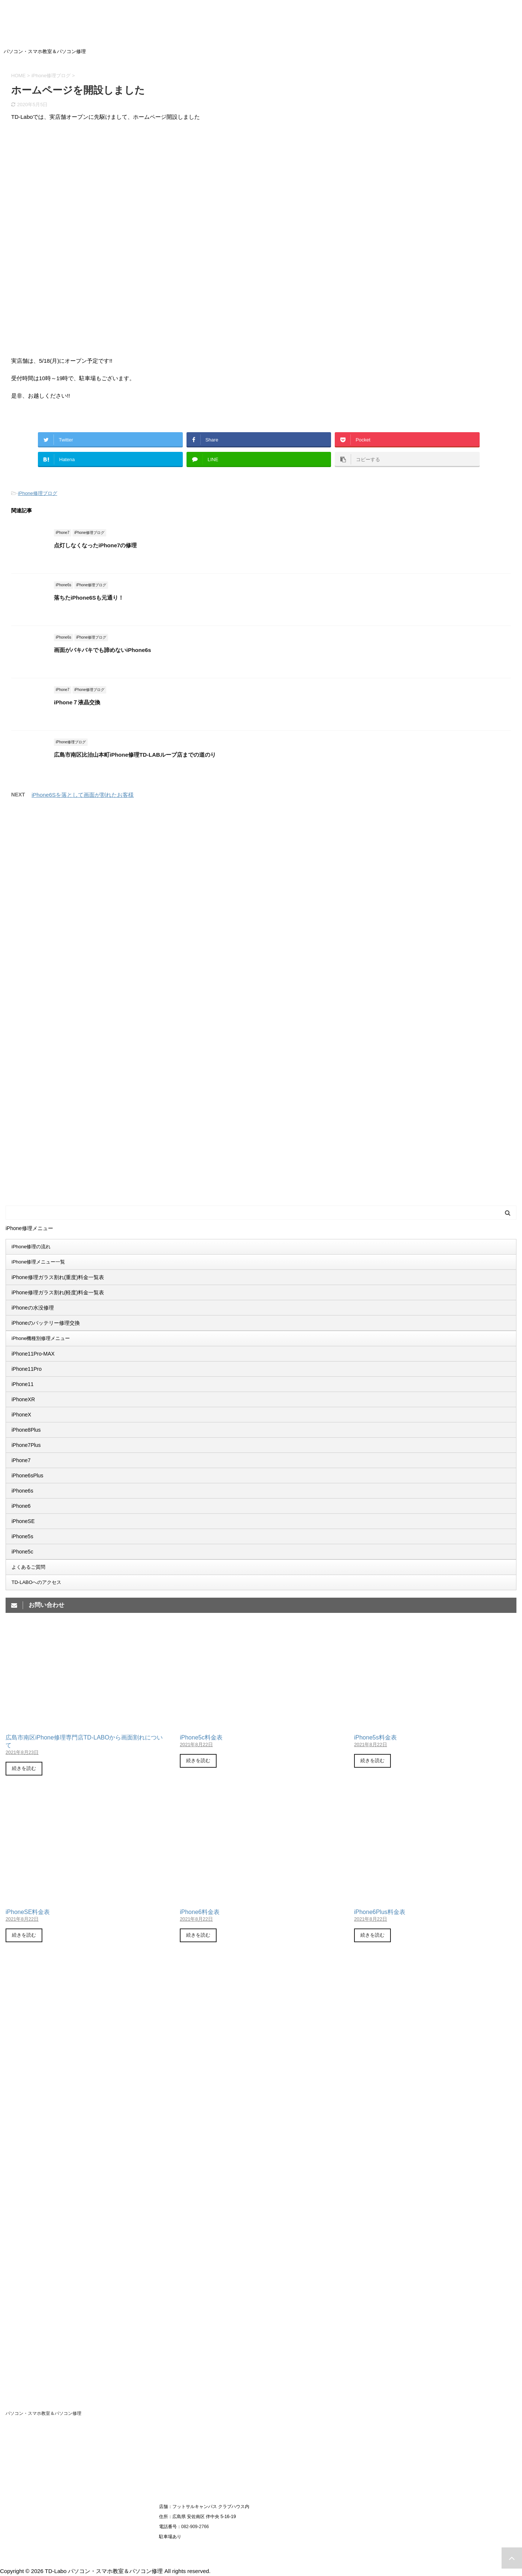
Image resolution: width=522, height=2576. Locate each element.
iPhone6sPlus (27, 1475)
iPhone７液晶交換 (77, 702)
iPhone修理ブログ (37, 493)
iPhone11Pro (27, 1369)
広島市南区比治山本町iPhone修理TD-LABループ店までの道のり (135, 754)
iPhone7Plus (26, 1445)
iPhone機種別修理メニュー (41, 1338)
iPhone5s (22, 1536)
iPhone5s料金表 (375, 1737)
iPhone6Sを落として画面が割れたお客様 (83, 795)
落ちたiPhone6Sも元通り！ (89, 597)
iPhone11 (22, 1384)
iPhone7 (21, 1460)
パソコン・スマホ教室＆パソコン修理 (43, 2413)
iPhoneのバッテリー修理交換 (46, 1323)
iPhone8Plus (26, 1430)
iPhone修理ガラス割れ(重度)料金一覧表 (58, 1277)
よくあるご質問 (28, 1567)
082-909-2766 (195, 2526)
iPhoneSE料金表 (28, 1912)
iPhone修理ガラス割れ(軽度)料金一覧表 (58, 1292)
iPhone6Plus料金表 (379, 1912)
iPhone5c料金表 (201, 1737)
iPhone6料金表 (200, 1912)
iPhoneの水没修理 (33, 1308)
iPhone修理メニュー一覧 (38, 1262)
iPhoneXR (23, 1399)
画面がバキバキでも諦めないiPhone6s (102, 650)
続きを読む (24, 1768)
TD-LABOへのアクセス (36, 1582)
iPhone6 (21, 1506)
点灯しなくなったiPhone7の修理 (95, 545)
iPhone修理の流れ (31, 1246)
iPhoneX (21, 1415)
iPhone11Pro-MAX (33, 1354)
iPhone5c (22, 1552)
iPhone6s (22, 1491)
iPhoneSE (23, 1521)
